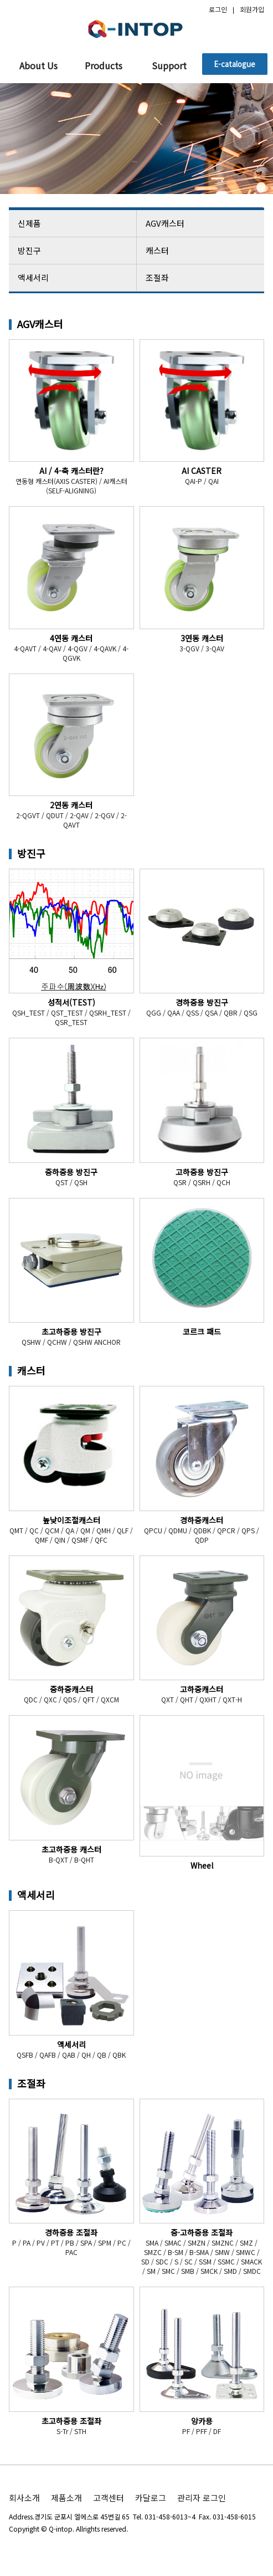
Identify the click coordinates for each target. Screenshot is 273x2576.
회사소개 (24, 2497)
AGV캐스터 (200, 223)
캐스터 (200, 250)
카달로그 (150, 2497)
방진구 (72, 250)
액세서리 (72, 277)
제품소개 (66, 2497)
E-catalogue (234, 64)
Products (103, 65)
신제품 (72, 223)
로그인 (218, 9)
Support (169, 65)
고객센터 (108, 2497)
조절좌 (200, 277)
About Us (38, 65)
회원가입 (252, 9)
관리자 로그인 (201, 2497)
